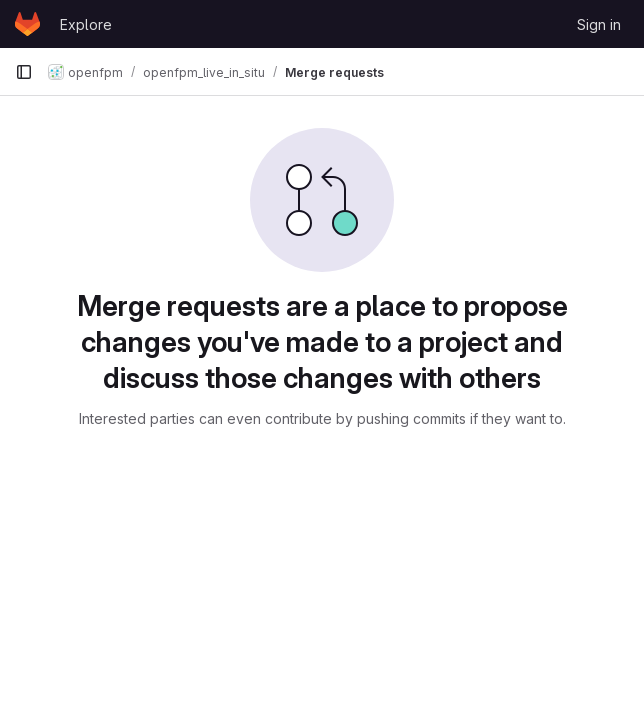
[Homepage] (27, 24)
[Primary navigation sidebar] (24, 72)
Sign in (599, 24)
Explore (86, 24)
